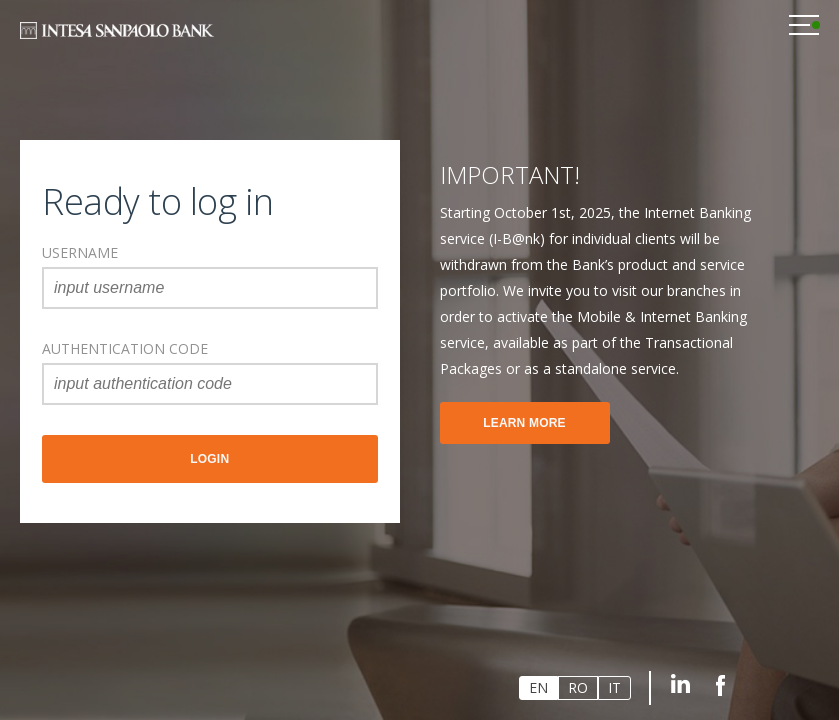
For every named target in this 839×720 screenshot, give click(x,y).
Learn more (524, 423)
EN (538, 687)
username (80, 252)
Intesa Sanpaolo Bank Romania (117, 32)
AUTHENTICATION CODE (125, 348)
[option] (600, 302)
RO (578, 687)
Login (209, 459)
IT (614, 687)
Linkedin (680, 683)
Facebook (720, 683)
